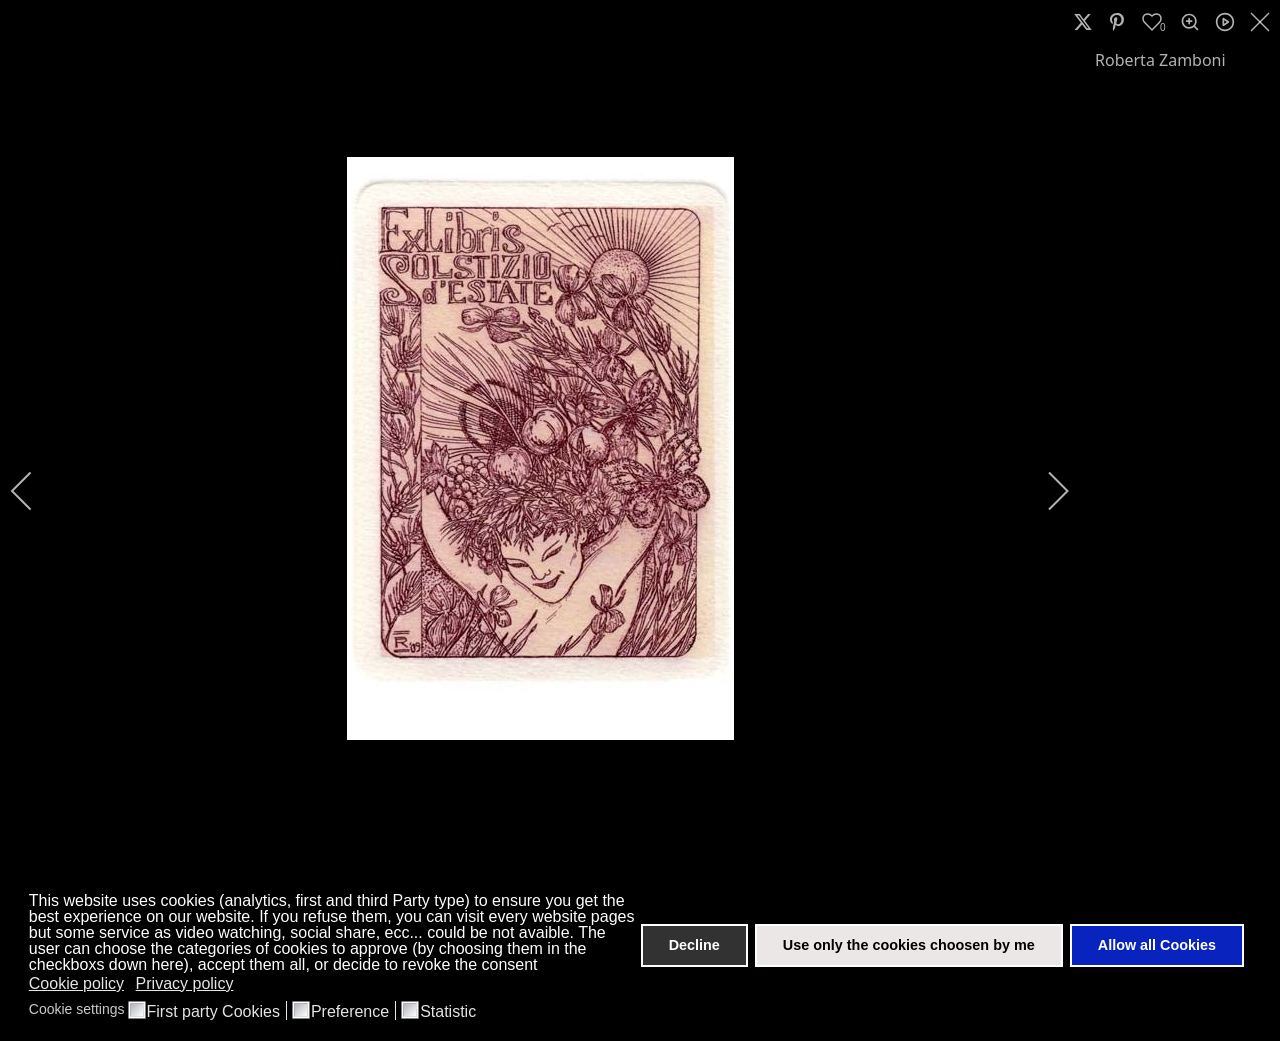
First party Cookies (213, 1012)
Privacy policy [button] (185, 983)
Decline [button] (694, 945)
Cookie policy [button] (76, 983)
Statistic (448, 1012)
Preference (350, 1012)
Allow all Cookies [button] (1157, 945)
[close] (1262, 22)
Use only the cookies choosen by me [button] (909, 945)
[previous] (35, 491)
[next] (1045, 491)
